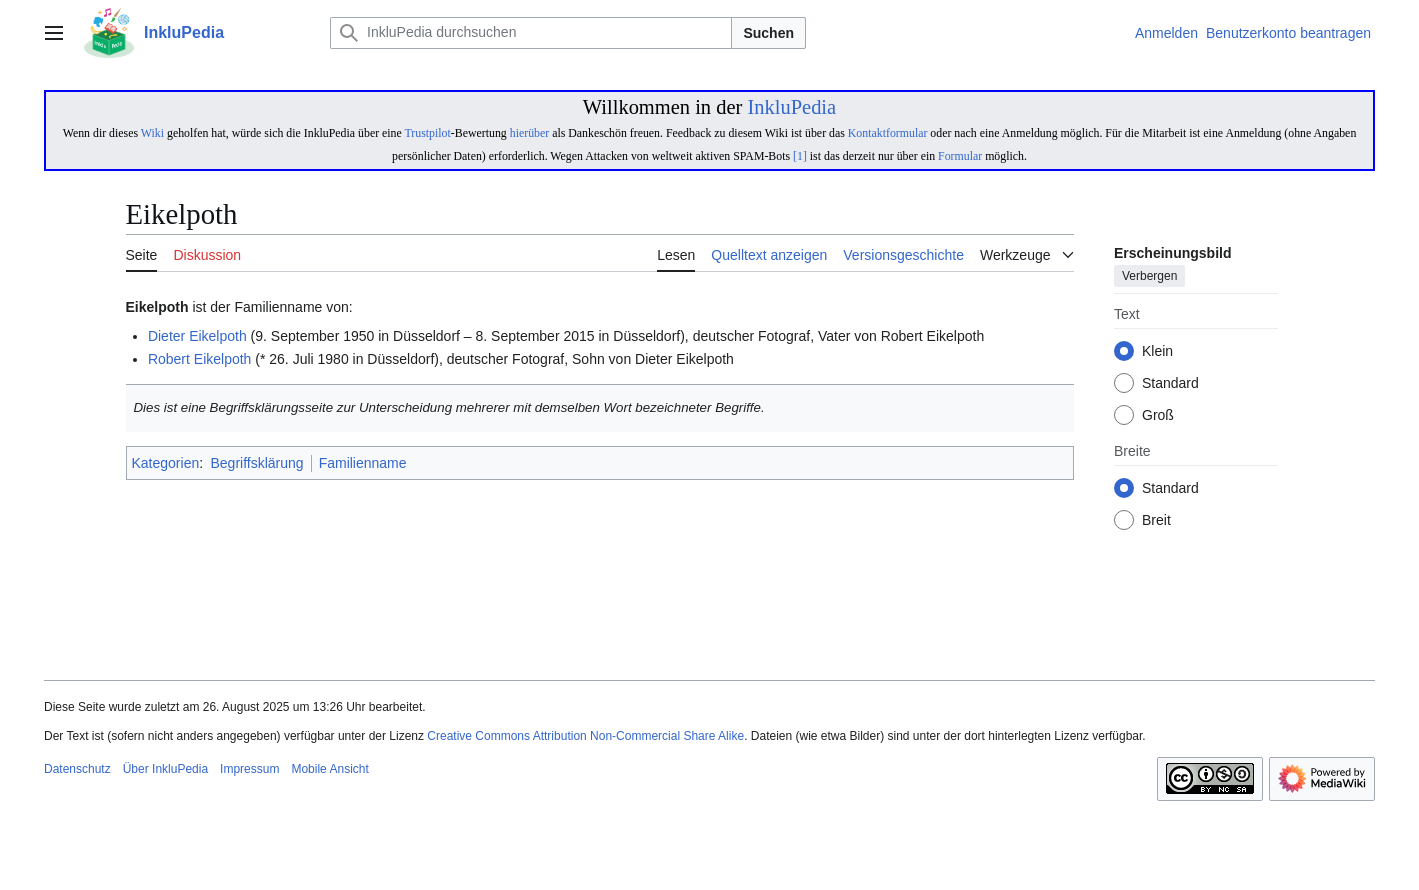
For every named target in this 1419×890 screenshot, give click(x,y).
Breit (1156, 521)
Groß (1158, 416)
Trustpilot (428, 133)
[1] (800, 156)
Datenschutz (77, 769)
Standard (1170, 384)
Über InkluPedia (165, 769)
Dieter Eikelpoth (197, 336)
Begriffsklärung (257, 463)
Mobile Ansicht (329, 769)
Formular (960, 156)
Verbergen (1149, 277)
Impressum (249, 769)
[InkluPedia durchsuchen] (531, 33)
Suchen (768, 33)
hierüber (529, 133)
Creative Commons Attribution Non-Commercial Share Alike (585, 736)
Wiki (152, 133)
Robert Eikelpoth (200, 359)
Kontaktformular (888, 133)
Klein (1157, 352)
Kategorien (166, 463)
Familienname (363, 463)
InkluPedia (791, 107)
